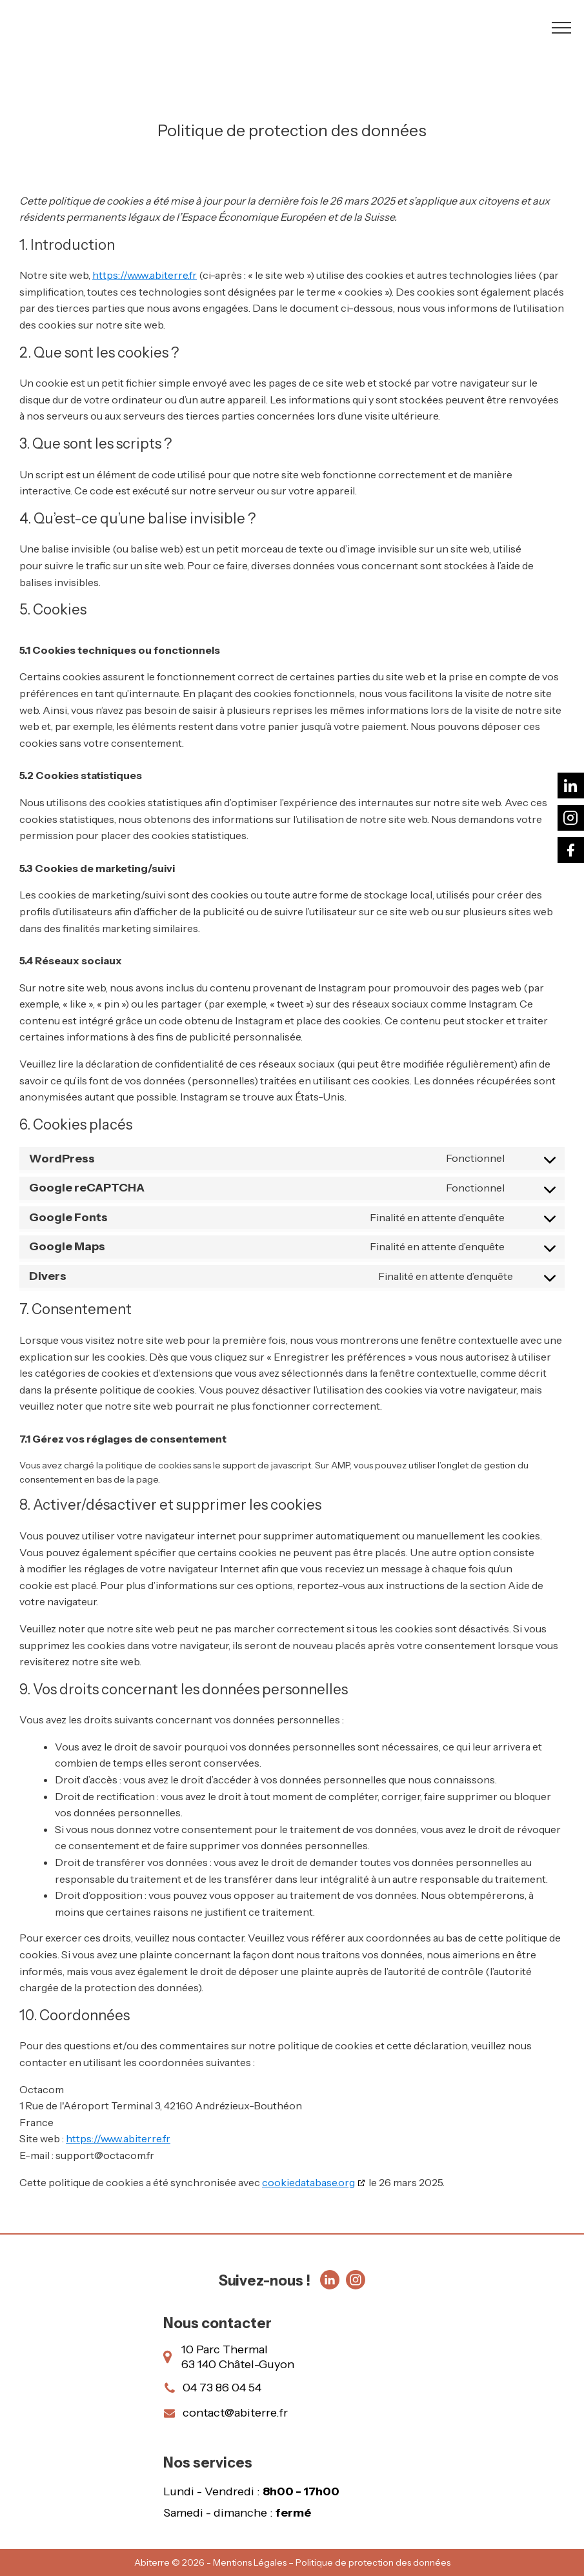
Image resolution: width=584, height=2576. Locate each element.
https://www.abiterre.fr (144, 275)
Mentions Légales (250, 2562)
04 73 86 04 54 (222, 2387)
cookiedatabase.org (308, 2182)
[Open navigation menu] (561, 28)
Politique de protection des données (373, 2562)
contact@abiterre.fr (235, 2413)
